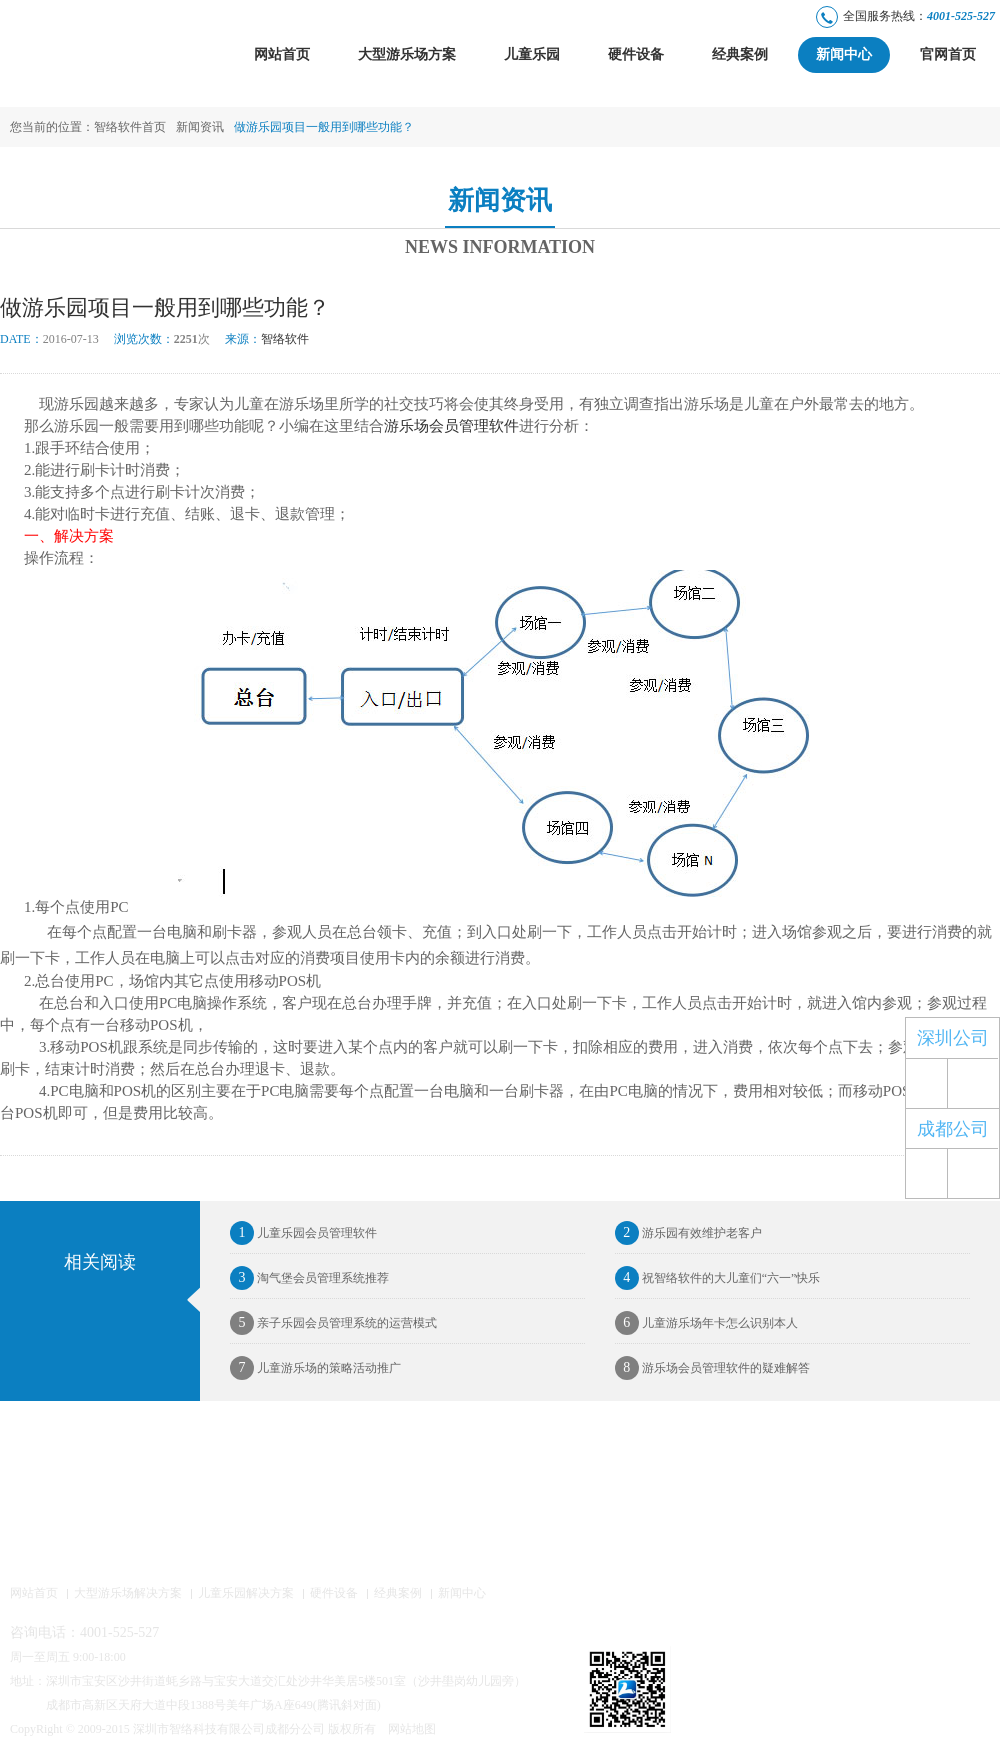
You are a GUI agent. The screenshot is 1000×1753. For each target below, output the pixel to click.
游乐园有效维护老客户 (688, 1233)
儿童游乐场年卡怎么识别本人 (706, 1323)
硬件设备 (636, 54)
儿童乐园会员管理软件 (303, 1233)
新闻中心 (844, 54)
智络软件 (267, 339)
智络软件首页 (130, 127)
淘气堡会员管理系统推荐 (309, 1278)
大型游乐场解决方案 (128, 1594)
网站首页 (282, 54)
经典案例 (740, 54)
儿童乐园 (532, 54)
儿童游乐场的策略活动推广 (315, 1368)
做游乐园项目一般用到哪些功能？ (324, 127)
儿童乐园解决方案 (246, 1594)
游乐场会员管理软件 (451, 426)
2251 (186, 339)
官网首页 (948, 54)
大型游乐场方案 (407, 54)
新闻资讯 (200, 127)
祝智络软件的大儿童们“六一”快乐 (718, 1278)
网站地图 (412, 1730)
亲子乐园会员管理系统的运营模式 (333, 1323)
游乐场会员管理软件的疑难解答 (712, 1368)
